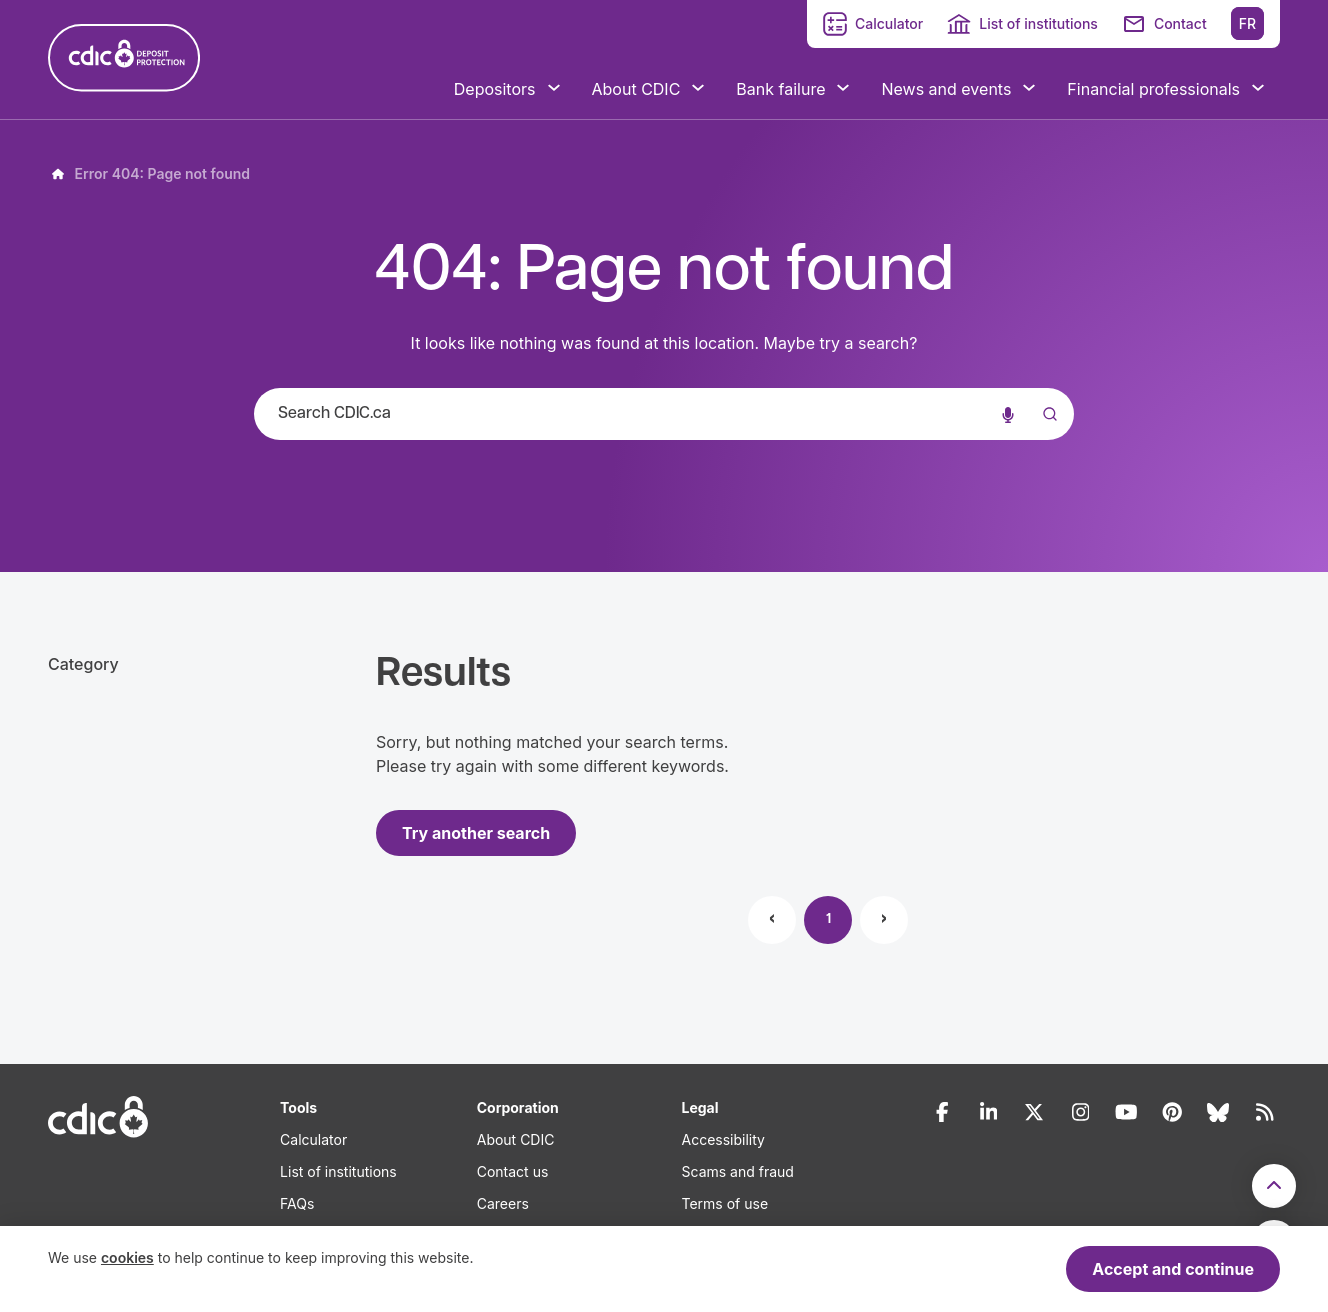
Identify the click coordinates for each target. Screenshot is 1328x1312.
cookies (127, 1257)
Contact (1180, 23)
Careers (503, 1203)
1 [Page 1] (828, 919)
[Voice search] (1008, 414)
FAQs (297, 1203)
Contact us (513, 1171)
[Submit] (1046, 434)
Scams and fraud (738, 1171)
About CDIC (516, 1139)
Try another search (476, 833)
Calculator (889, 23)
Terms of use (725, 1203)
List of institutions (1038, 23)
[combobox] (664, 414)
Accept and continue (1173, 1269)
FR (1247, 23)
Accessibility (723, 1139)
